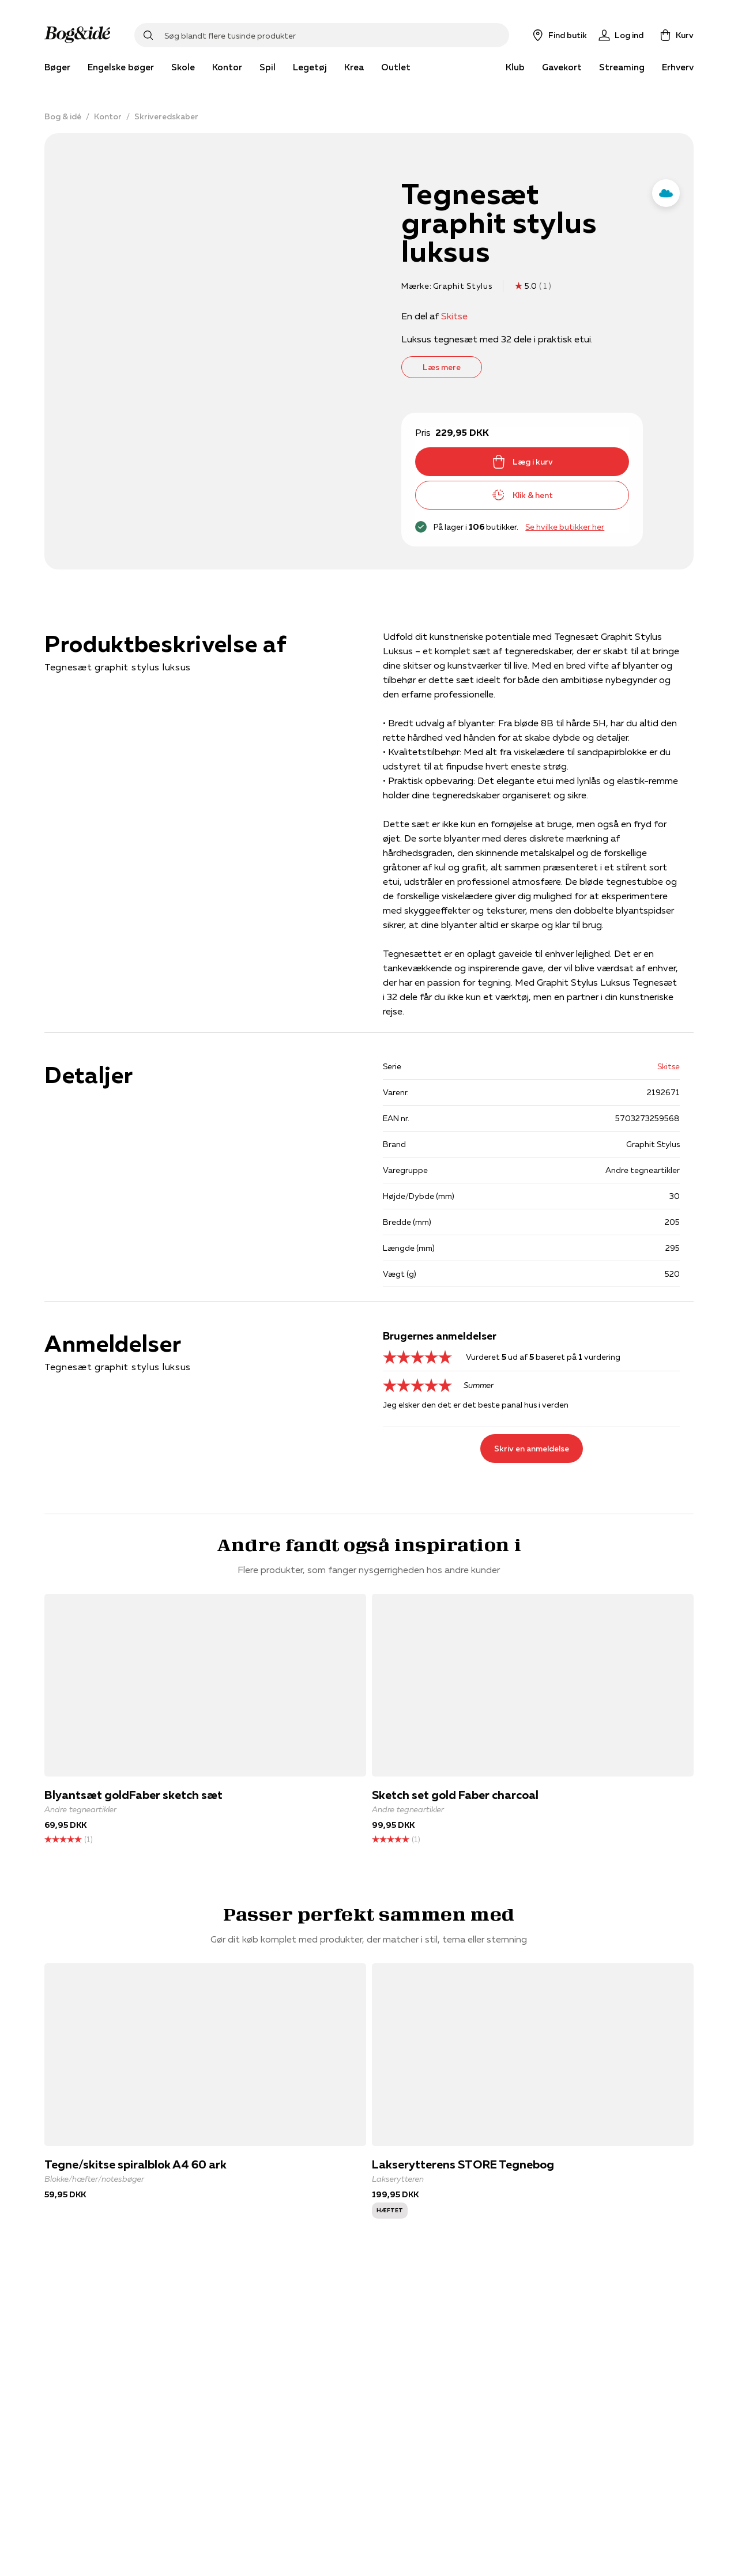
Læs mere (442, 367)
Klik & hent (522, 495)
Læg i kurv (522, 462)
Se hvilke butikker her (564, 527)
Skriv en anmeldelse (531, 1448)
